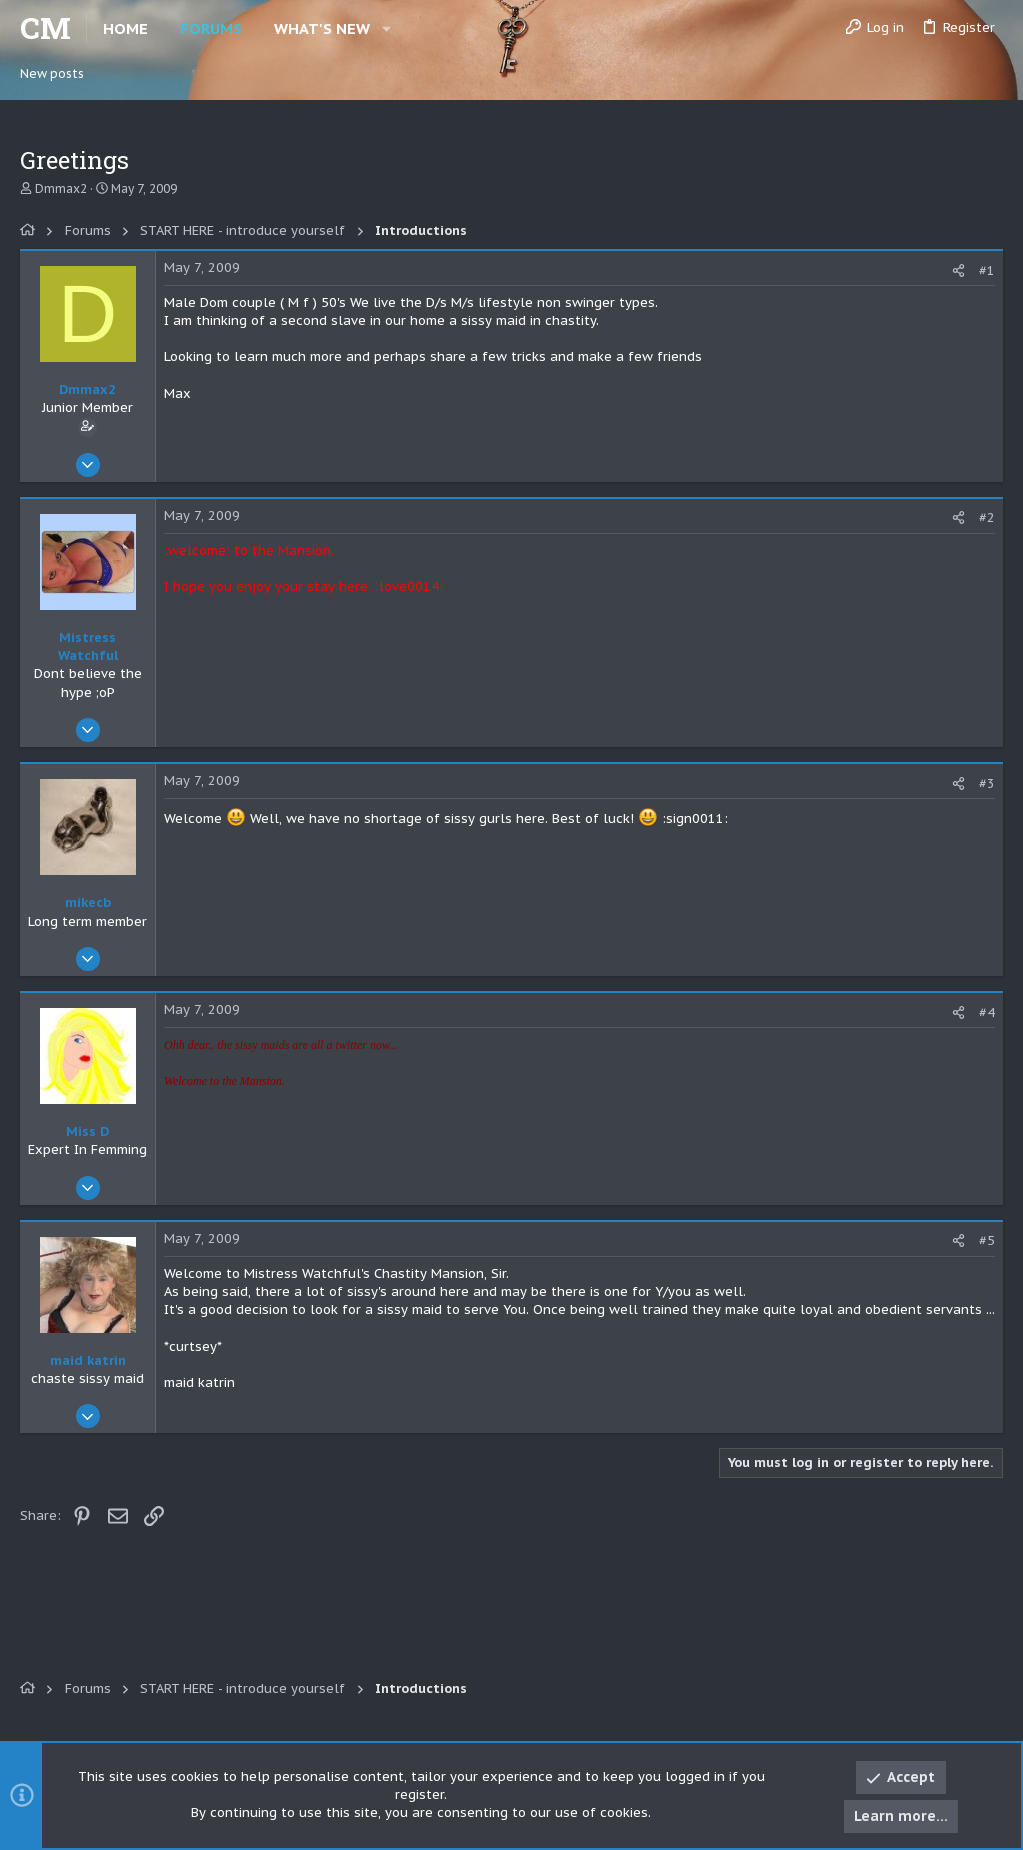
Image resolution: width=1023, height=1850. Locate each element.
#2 (987, 517)
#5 (987, 1240)
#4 (987, 1012)
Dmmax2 (61, 188)
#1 (987, 270)
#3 (987, 783)
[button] (386, 28)
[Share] (958, 270)
